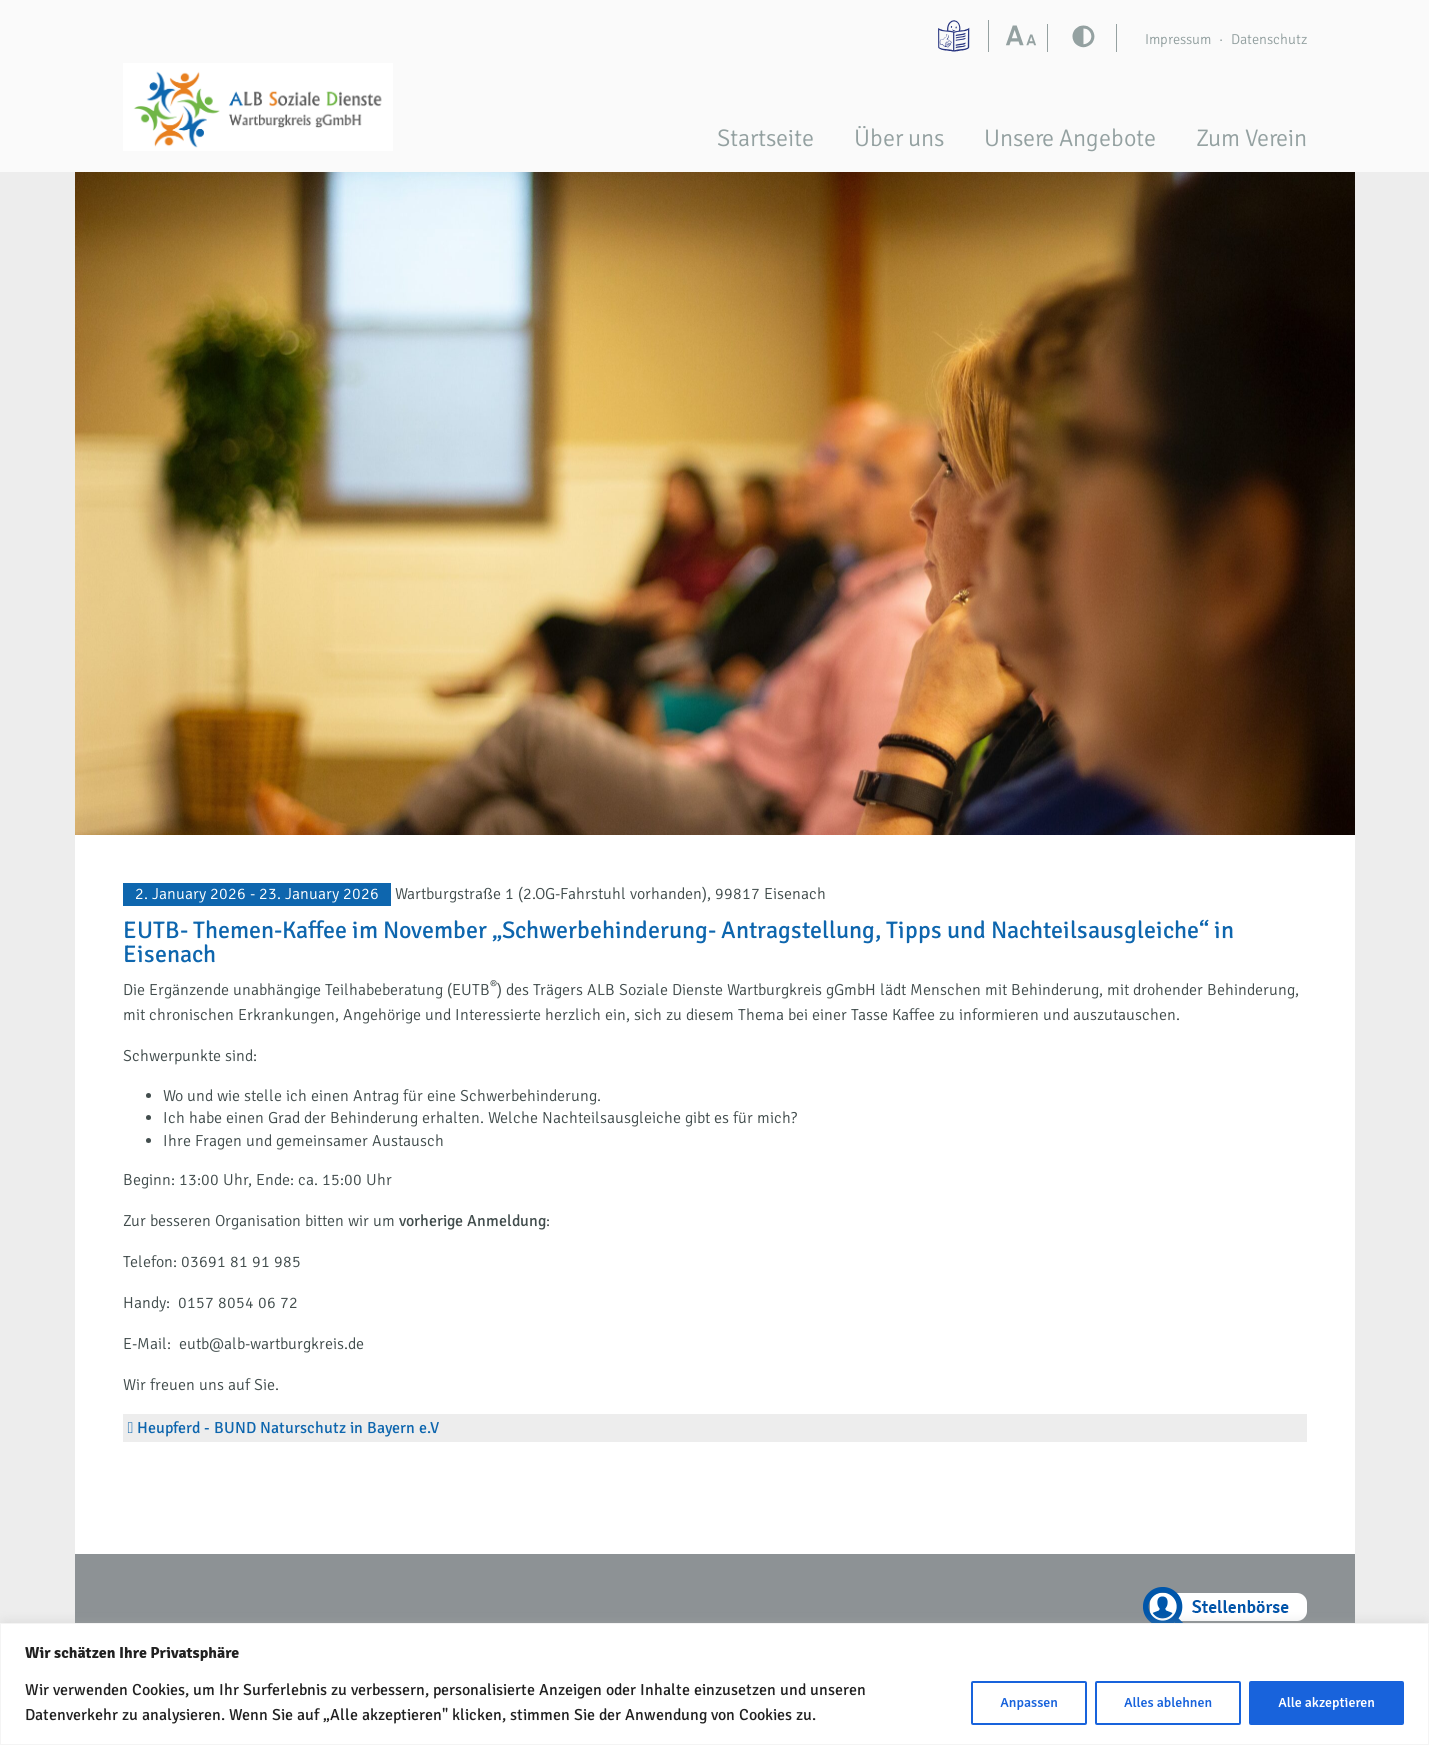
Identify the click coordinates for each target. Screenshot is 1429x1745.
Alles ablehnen (1168, 1702)
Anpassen (1029, 1702)
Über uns (899, 138)
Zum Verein (1251, 138)
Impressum (1178, 39)
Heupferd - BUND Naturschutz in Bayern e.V (288, 1428)
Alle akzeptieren (1326, 1702)
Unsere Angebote (1070, 138)
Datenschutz (1269, 39)
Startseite (765, 138)
